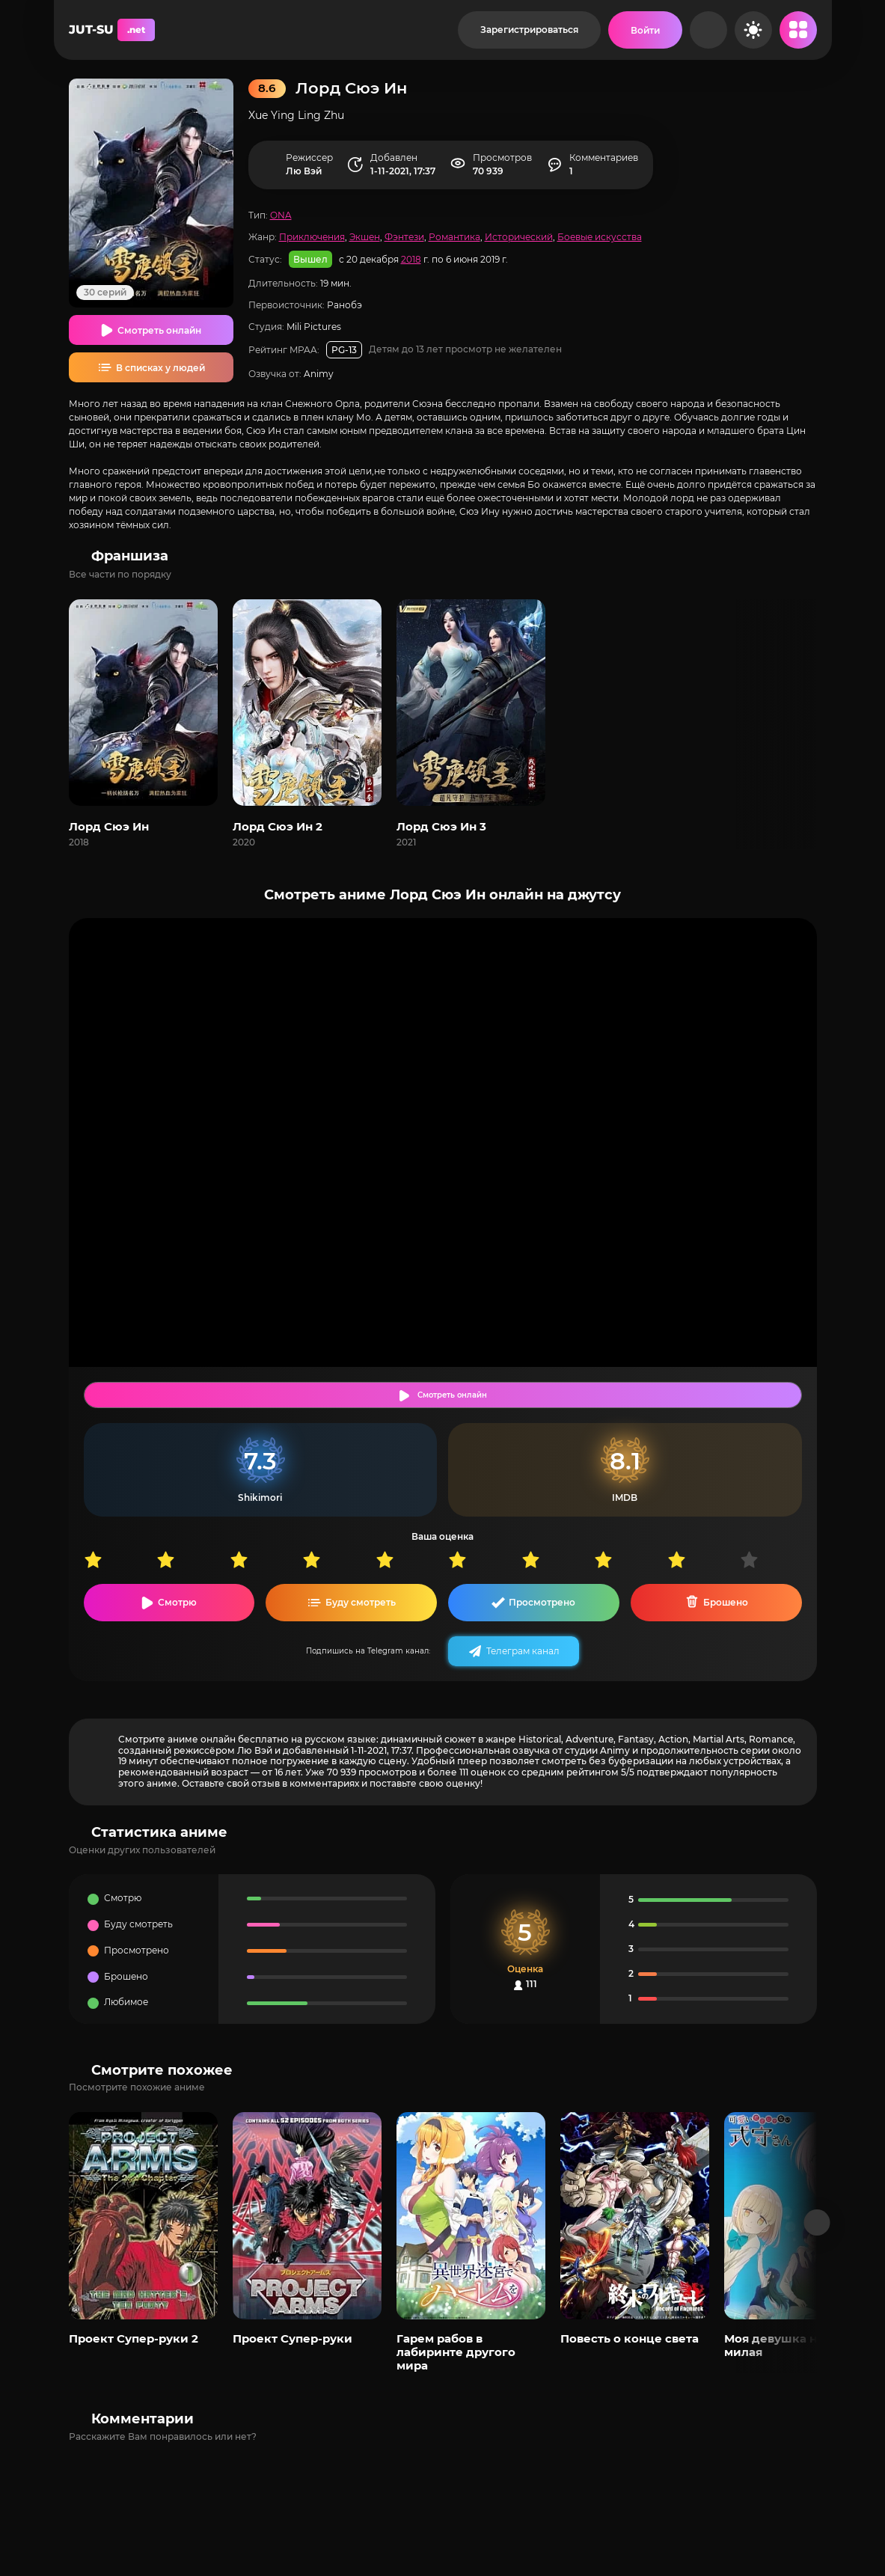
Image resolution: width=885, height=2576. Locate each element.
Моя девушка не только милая (797, 2345)
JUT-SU (112, 30)
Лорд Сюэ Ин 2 (277, 826)
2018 (411, 259)
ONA (281, 215)
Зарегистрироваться (529, 29)
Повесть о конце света (629, 2338)
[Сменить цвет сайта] (753, 30)
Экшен (364, 236)
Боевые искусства (599, 236)
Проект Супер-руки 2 (133, 2338)
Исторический (519, 236)
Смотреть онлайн (159, 330)
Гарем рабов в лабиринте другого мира (455, 2352)
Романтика (454, 236)
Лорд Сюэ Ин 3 (441, 826)
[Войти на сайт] (645, 30)
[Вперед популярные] (816, 2222)
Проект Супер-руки (292, 2338)
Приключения (312, 236)
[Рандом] (708, 30)
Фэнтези (404, 236)
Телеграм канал (523, 1650)
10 (776, 1559)
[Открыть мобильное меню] (798, 30)
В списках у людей (160, 367)
